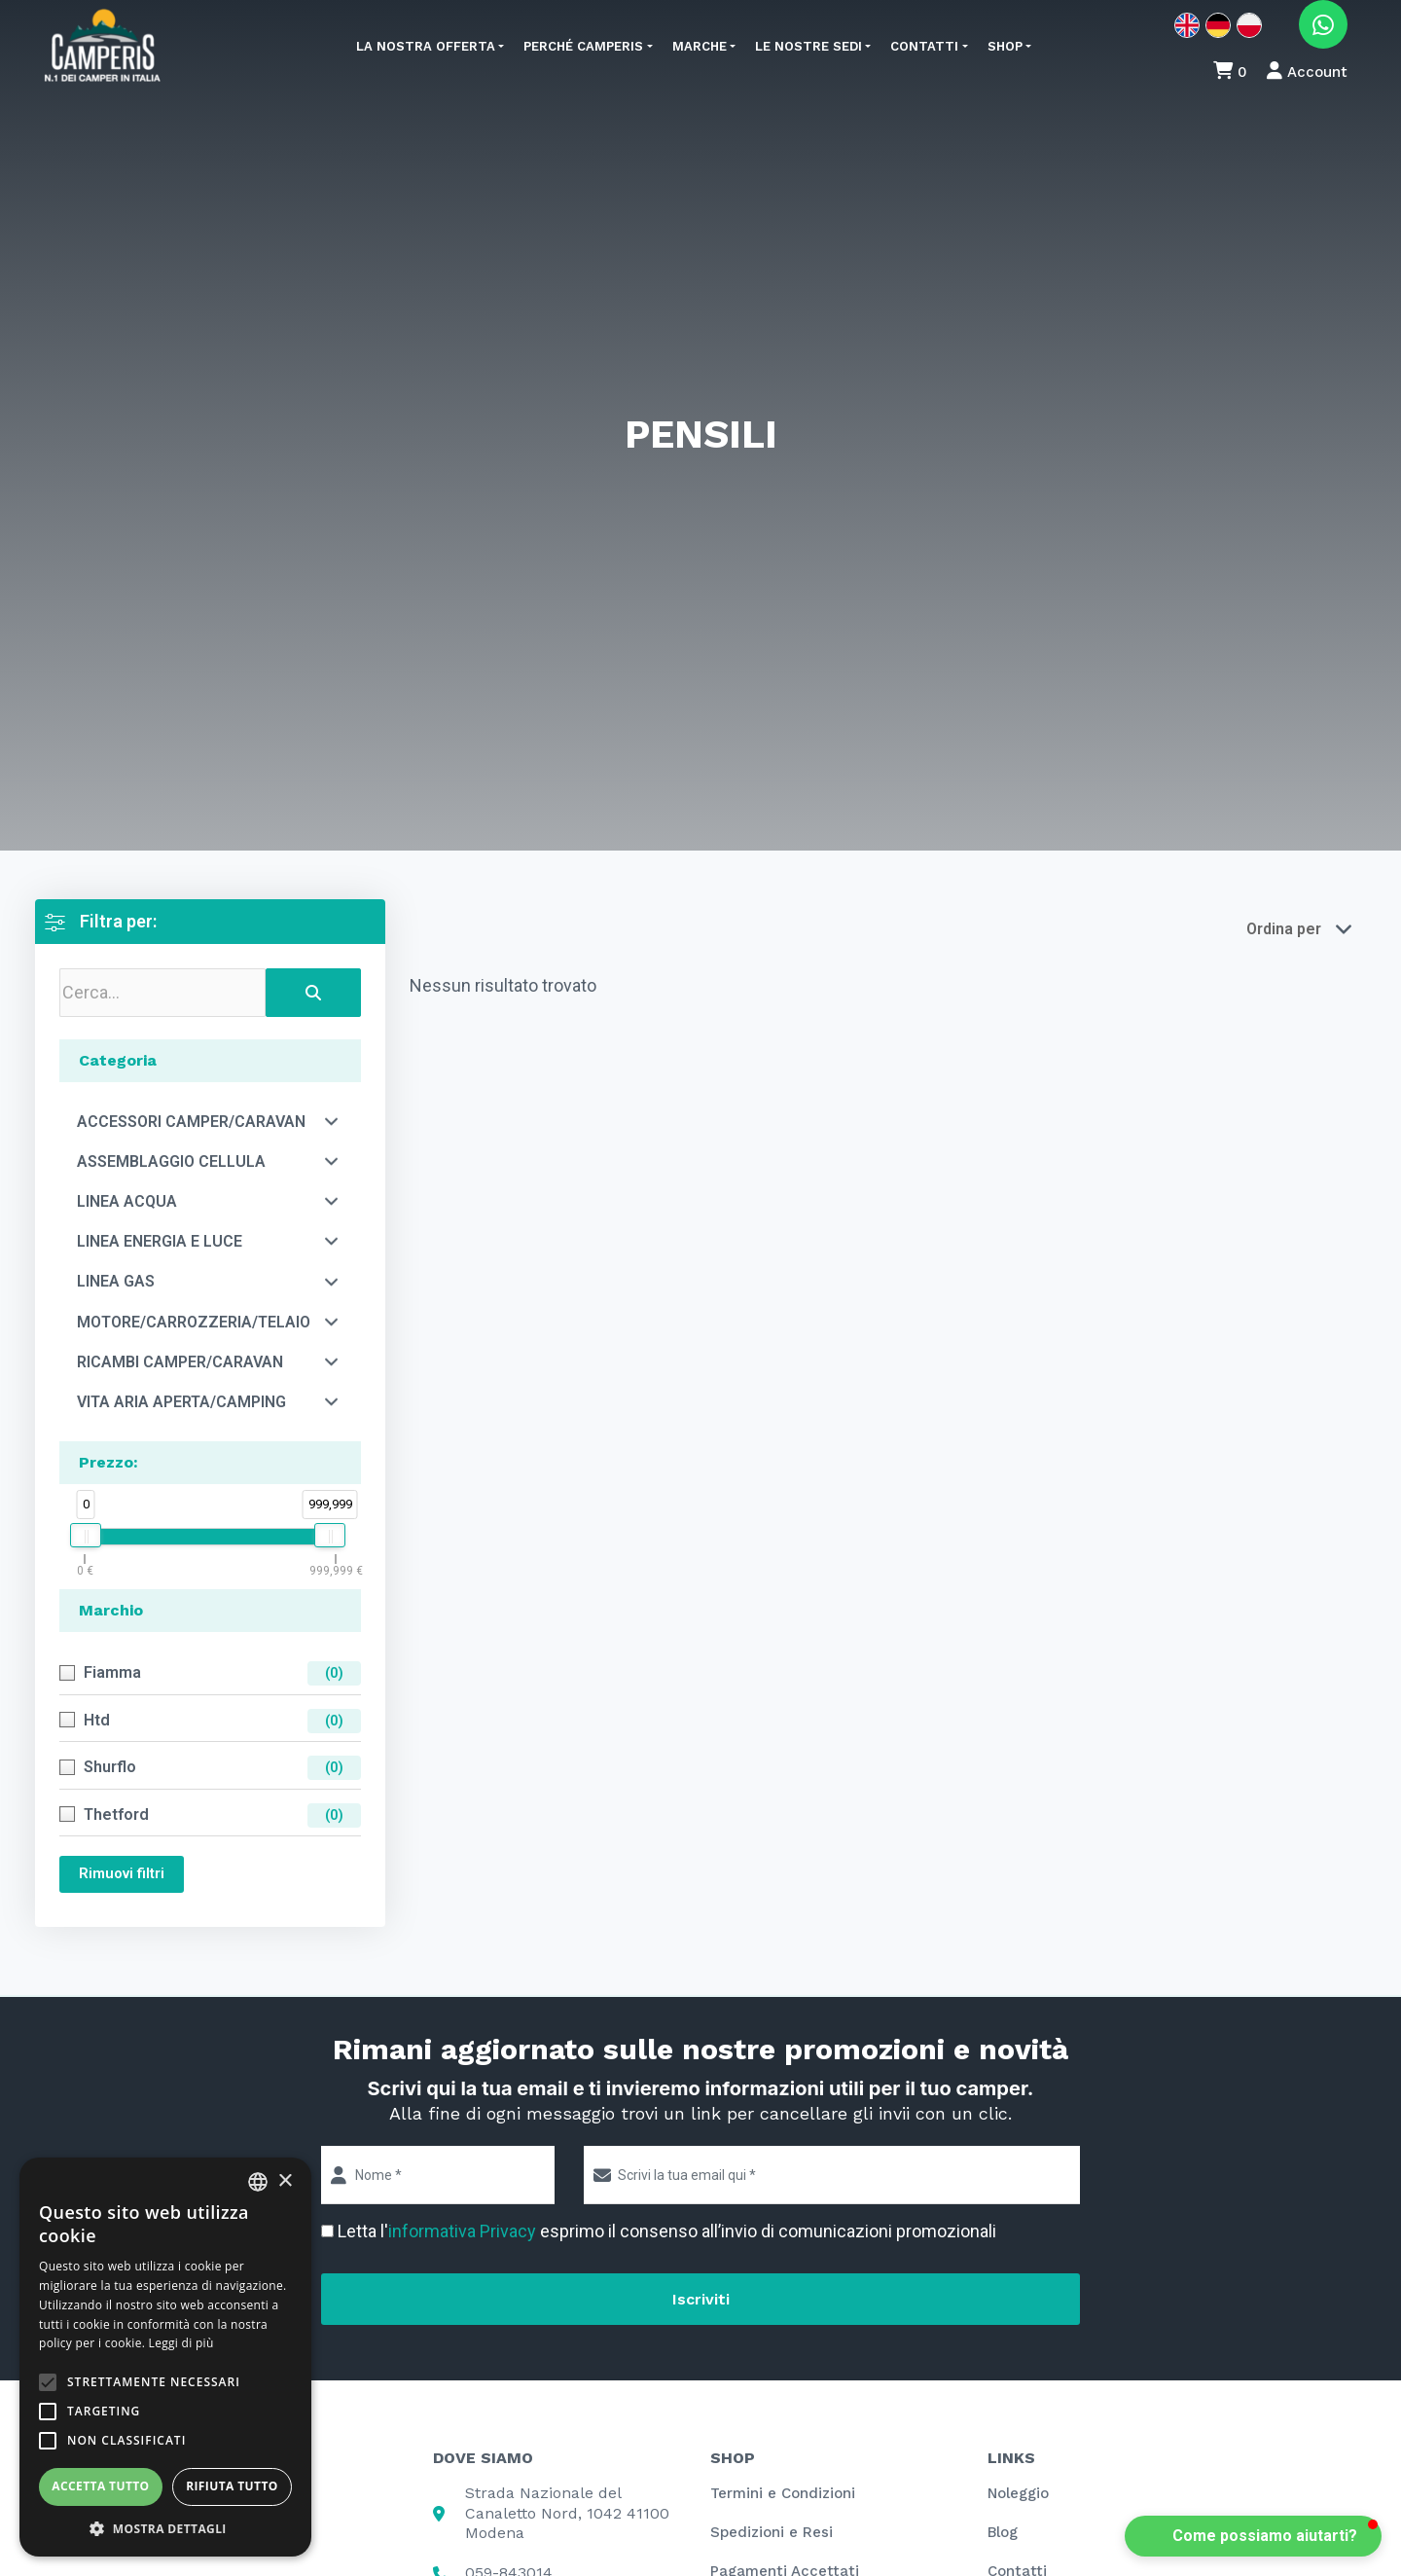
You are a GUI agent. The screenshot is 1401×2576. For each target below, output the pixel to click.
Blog (1003, 2532)
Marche (699, 46)
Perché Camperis (583, 46)
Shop (1005, 46)
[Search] (313, 992)
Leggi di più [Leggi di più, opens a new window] (181, 2343)
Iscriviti (701, 2299)
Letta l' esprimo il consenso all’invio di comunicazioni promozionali (667, 2231)
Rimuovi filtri (121, 1873)
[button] (1253, 2536)
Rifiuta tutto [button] (232, 2486)
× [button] (284, 2181)
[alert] (165, 2357)
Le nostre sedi (808, 46)
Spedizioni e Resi (771, 2532)
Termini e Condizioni (782, 2493)
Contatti (924, 46)
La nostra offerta (425, 46)
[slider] (85, 1535)
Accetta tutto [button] (100, 2486)
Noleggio (1018, 2493)
